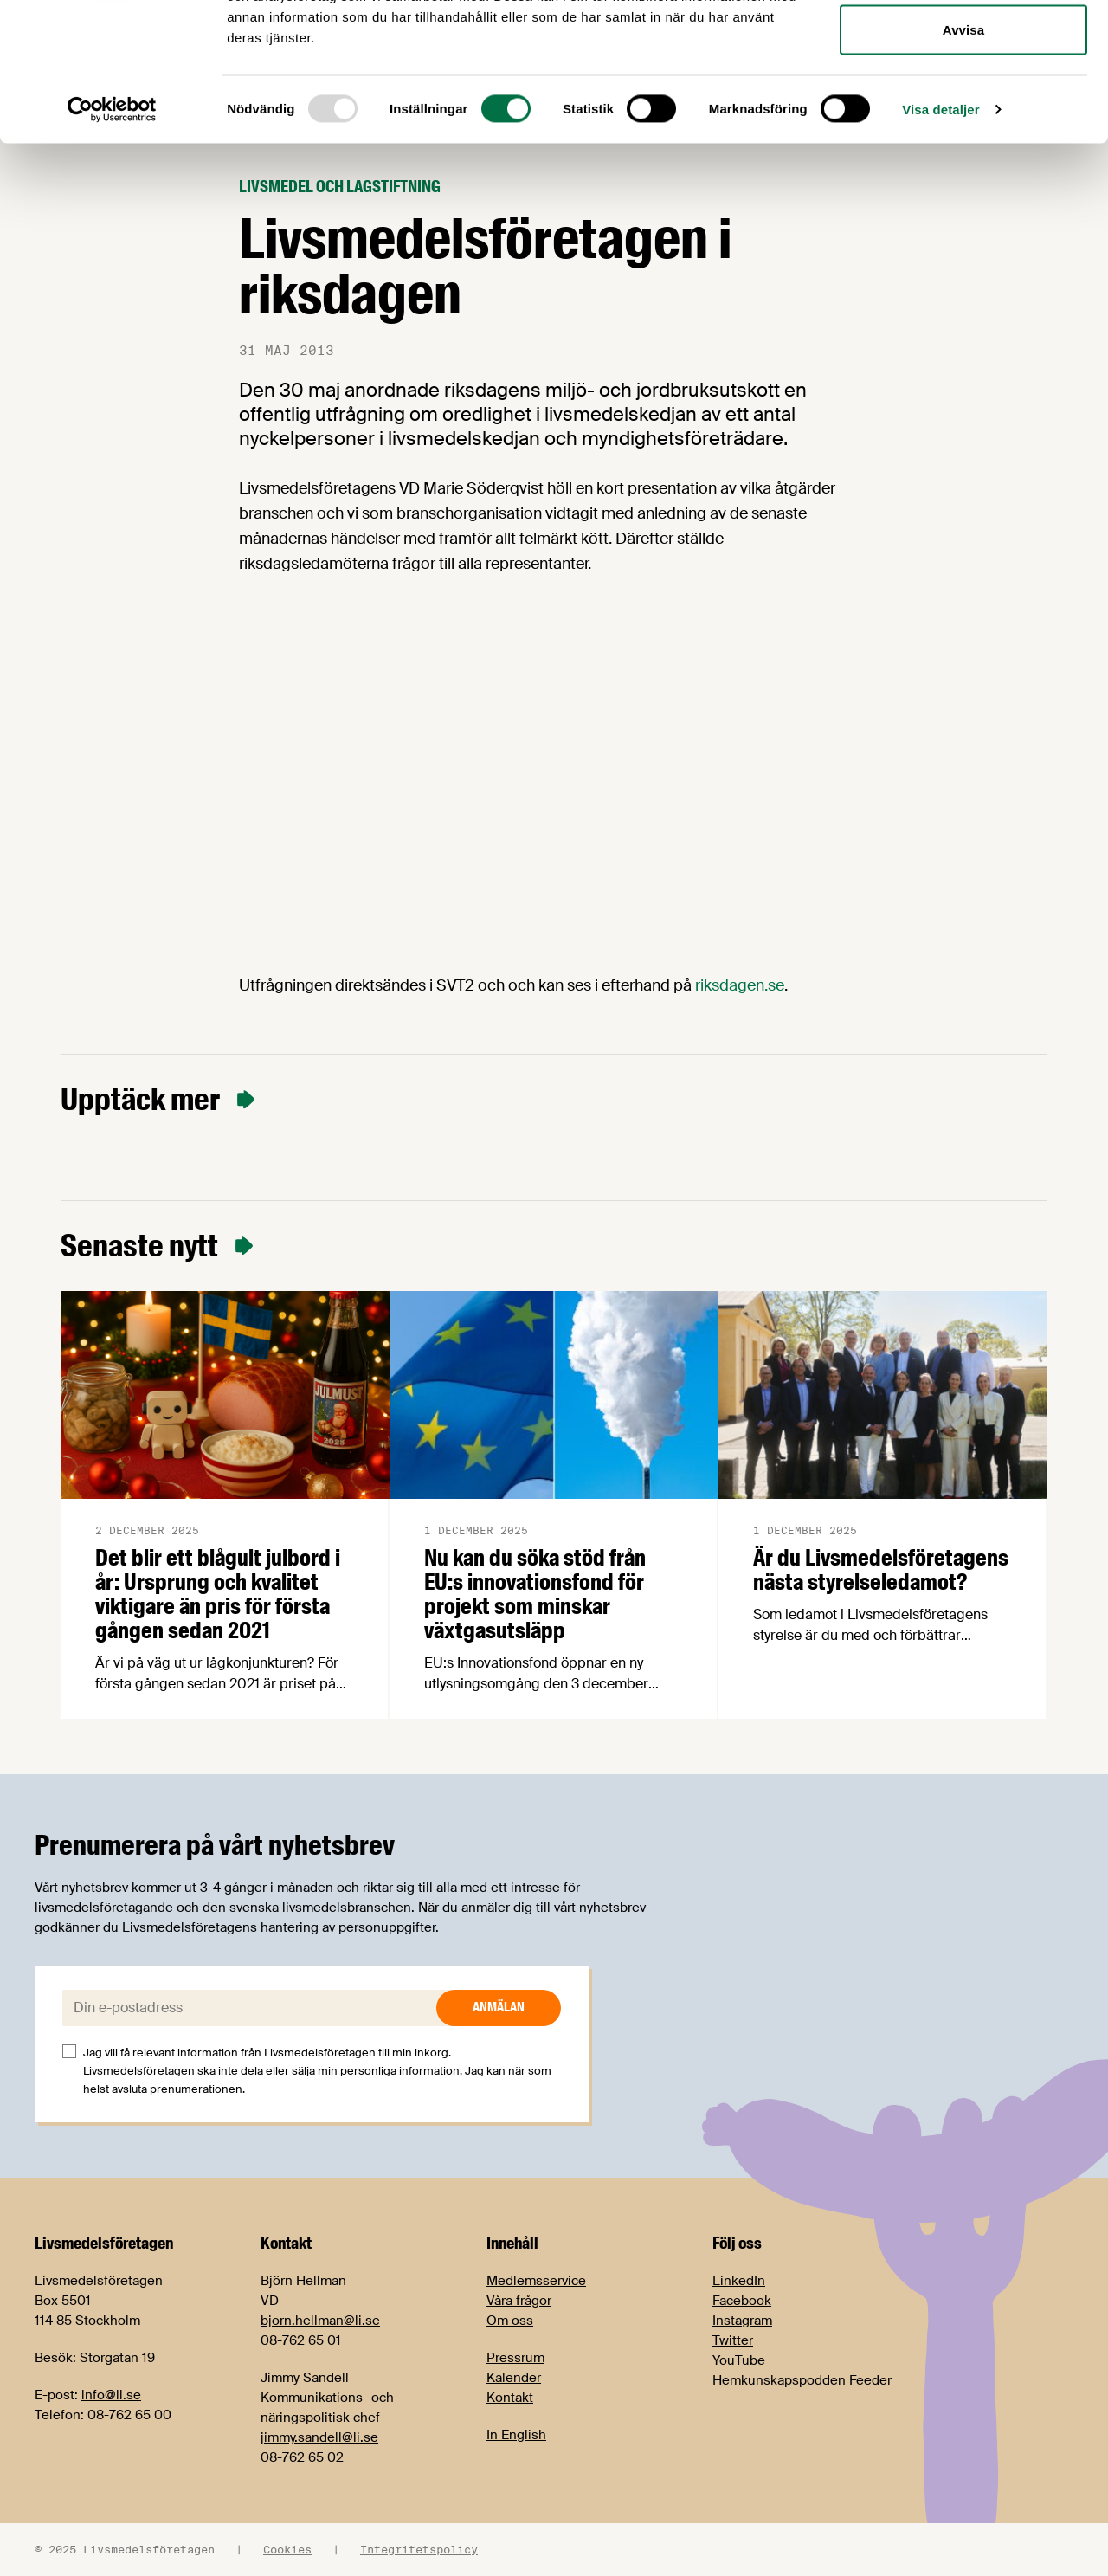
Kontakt (509, 2397)
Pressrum (515, 2357)
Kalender (513, 2377)
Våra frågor (518, 2300)
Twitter (732, 2340)
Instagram (742, 2320)
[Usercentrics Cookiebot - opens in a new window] (112, 239)
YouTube (738, 2360)
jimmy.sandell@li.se (319, 2437)
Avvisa (963, 159)
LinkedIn (738, 2280)
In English (516, 2435)
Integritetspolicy (419, 2549)
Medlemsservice (536, 2280)
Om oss (509, 2320)
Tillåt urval (963, 102)
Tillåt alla (963, 45)
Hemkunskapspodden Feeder (802, 2380)
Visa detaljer (940, 238)
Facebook (741, 2300)
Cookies (287, 2549)
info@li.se (111, 2395)
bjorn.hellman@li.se (320, 2320)
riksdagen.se (739, 985)
